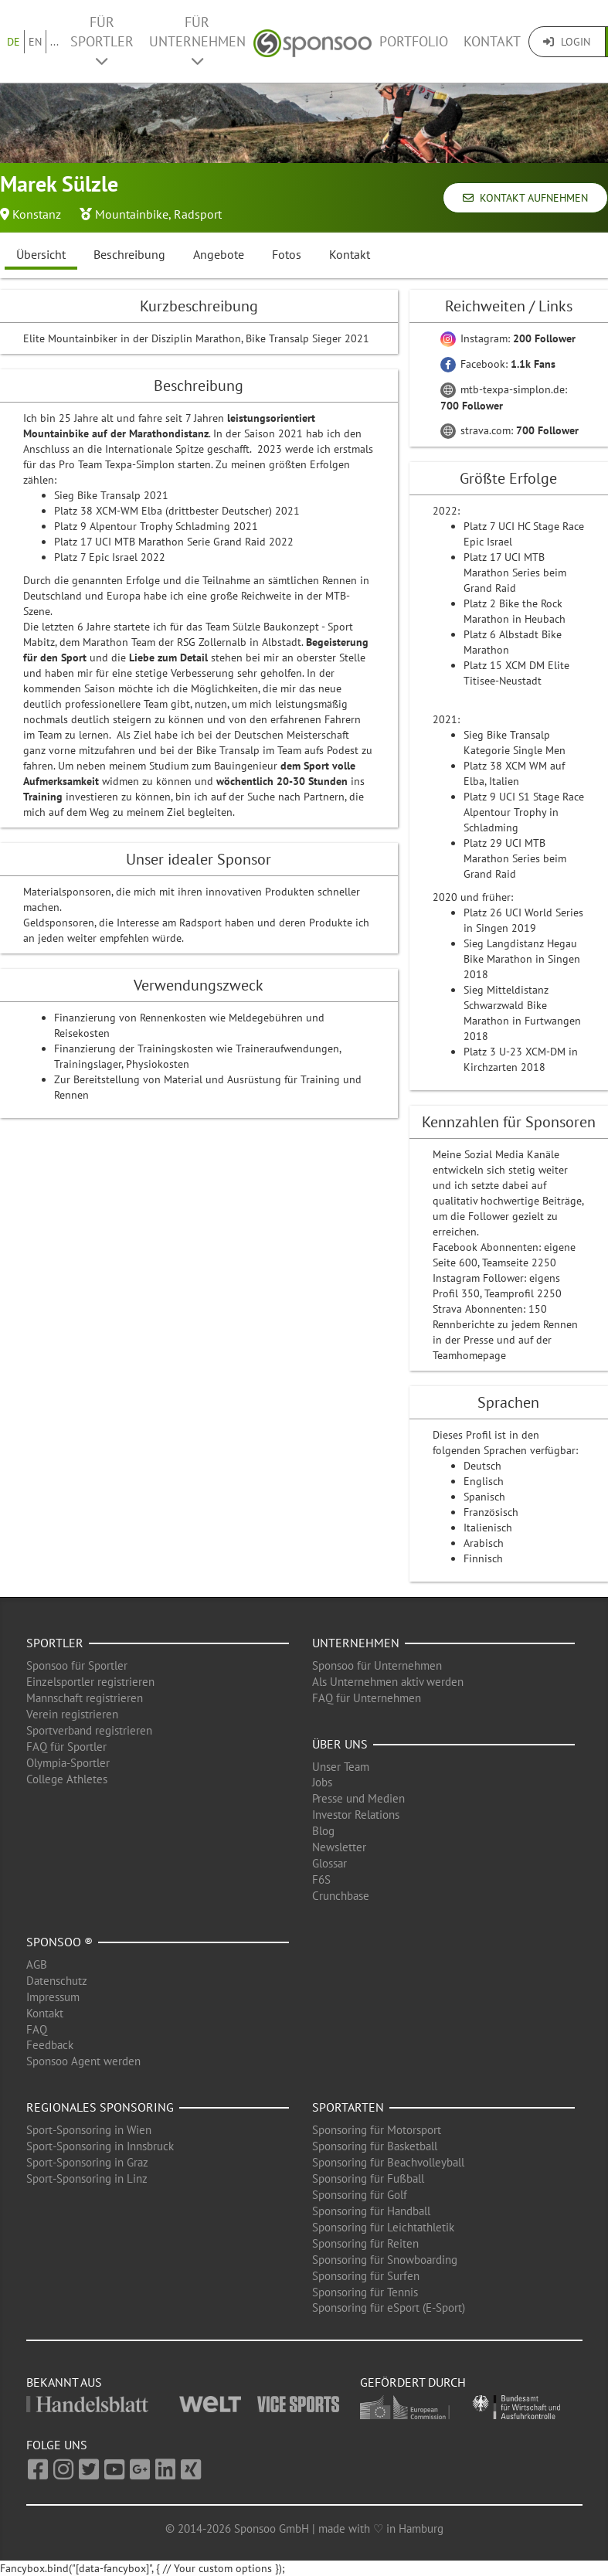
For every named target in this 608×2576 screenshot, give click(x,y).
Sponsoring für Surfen (365, 2275)
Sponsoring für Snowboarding (384, 2259)
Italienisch (488, 1527)
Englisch (484, 1481)
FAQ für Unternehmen (366, 1698)
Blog (323, 1830)
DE (13, 42)
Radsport (198, 214)
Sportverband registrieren (89, 1730)
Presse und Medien (358, 1798)
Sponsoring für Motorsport (376, 2129)
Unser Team (340, 1766)
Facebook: (497, 364)
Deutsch (482, 1466)
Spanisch (484, 1497)
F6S (321, 1879)
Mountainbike (131, 214)
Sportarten (348, 2107)
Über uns (340, 1744)
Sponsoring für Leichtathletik (383, 2227)
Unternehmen (355, 1642)
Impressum (53, 1997)
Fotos (286, 254)
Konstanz (36, 214)
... (54, 42)
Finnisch (483, 1558)
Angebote (218, 254)
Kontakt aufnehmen (525, 198)
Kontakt (492, 41)
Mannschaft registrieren (84, 1698)
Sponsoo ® (59, 1941)
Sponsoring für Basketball (374, 2146)
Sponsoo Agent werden (83, 2061)
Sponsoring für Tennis (365, 2292)
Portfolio (413, 41)
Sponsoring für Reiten (365, 2243)
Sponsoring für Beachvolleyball (388, 2162)
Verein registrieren (72, 1714)
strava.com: (509, 430)
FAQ (36, 2029)
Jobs (322, 1782)
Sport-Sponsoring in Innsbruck (100, 2146)
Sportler (54, 1642)
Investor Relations (355, 1814)
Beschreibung (129, 254)
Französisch (491, 1512)
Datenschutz (56, 1980)
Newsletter (339, 1847)
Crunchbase (340, 1895)
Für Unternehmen (197, 40)
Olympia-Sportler (68, 1762)
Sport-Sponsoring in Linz (87, 2178)
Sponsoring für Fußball (368, 2178)
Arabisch (484, 1543)
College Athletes (66, 1779)
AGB (36, 1964)
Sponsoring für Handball (371, 2211)
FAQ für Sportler (66, 1746)
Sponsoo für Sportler (76, 1665)
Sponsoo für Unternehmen (377, 1665)
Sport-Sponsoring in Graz (87, 2162)
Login (566, 42)
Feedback (49, 2044)
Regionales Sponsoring (100, 2107)
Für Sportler (102, 40)
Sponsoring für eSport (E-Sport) (388, 2307)
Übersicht (41, 254)
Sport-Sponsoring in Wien (88, 2129)
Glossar (329, 1863)
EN (35, 42)
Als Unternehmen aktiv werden (388, 1681)
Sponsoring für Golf (359, 2194)
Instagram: (508, 338)
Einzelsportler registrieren (90, 1681)
